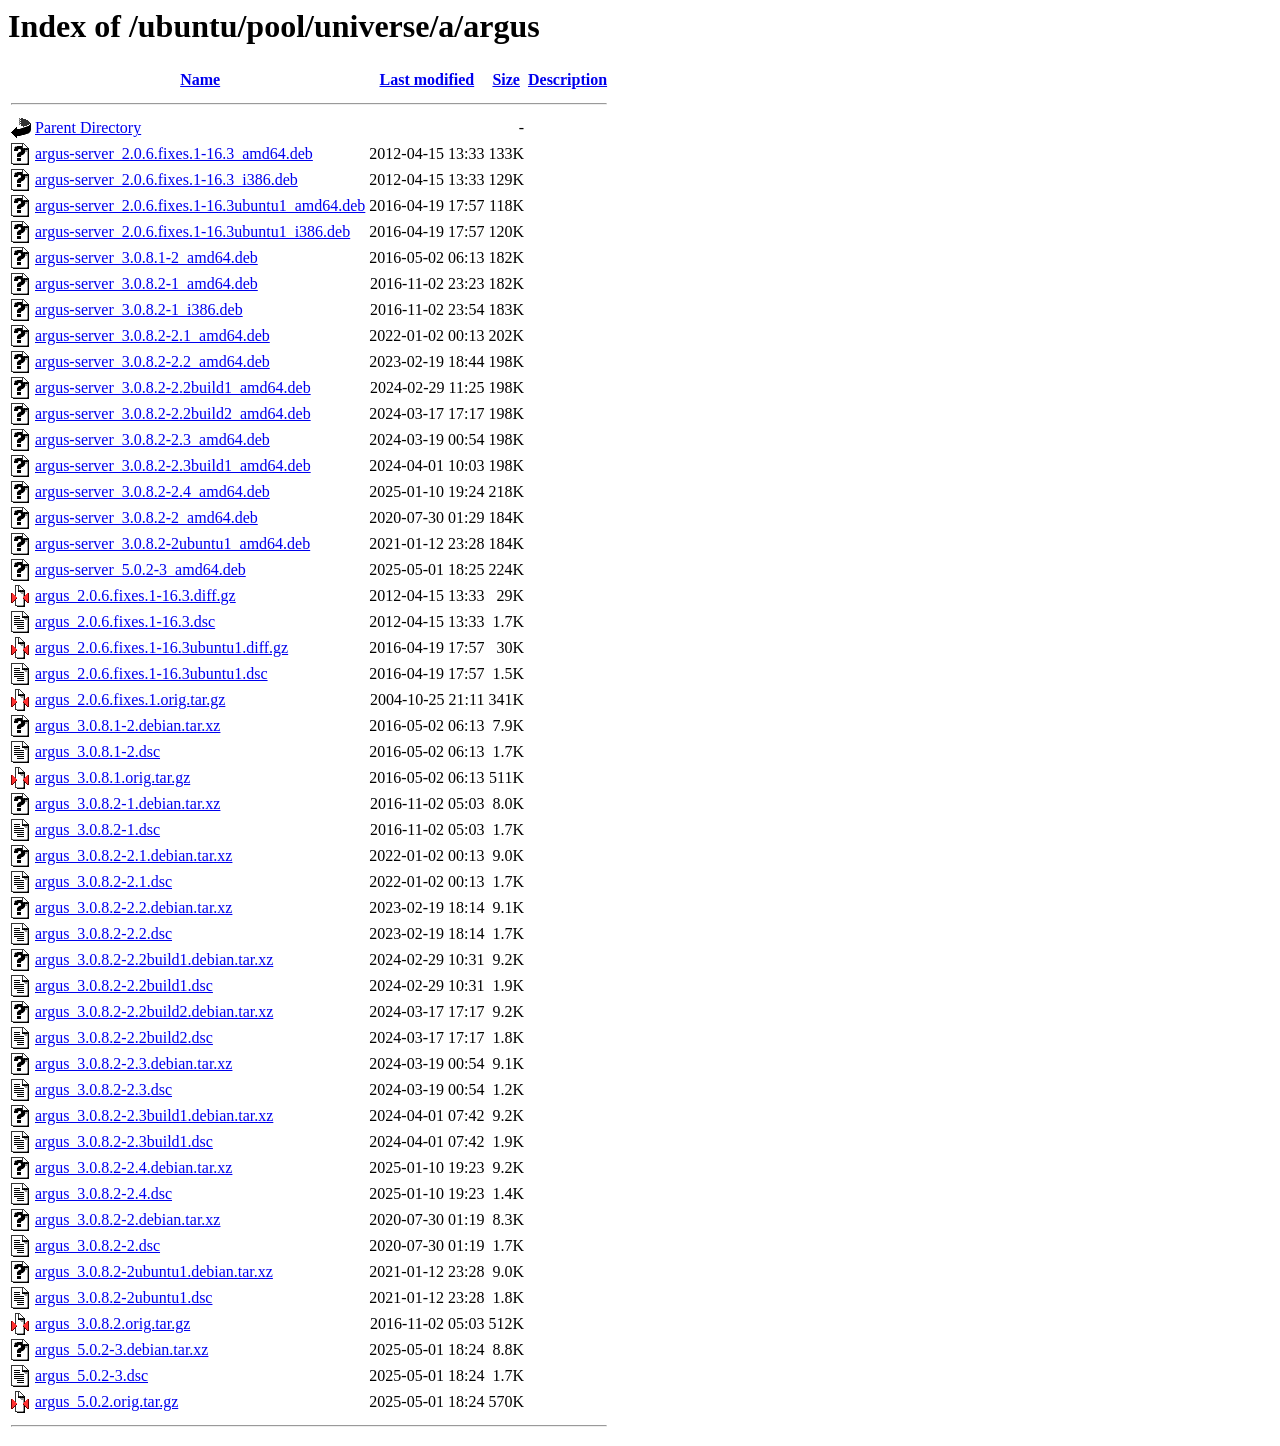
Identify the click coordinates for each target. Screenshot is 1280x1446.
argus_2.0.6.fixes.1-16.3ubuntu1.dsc (151, 673)
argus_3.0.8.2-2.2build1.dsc (124, 985)
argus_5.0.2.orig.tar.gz (106, 1401)
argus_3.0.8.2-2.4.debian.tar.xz (133, 1167)
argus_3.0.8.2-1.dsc (97, 829)
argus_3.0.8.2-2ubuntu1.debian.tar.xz (154, 1271)
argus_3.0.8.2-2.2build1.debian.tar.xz (154, 959)
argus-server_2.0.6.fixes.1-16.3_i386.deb (166, 179)
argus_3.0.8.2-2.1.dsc (103, 881)
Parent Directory (88, 127)
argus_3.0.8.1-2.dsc (97, 751)
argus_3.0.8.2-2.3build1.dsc (124, 1141)
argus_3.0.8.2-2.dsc (97, 1245)
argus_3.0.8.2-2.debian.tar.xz (127, 1219)
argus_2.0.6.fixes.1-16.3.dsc (125, 621)
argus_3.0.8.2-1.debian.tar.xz (127, 803)
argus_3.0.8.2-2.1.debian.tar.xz (133, 855)
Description (567, 79)
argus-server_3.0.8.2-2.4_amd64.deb (152, 491)
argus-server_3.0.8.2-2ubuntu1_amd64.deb (172, 543)
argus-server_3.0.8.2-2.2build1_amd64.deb (173, 387)
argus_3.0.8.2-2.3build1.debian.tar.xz (154, 1115)
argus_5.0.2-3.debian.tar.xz (121, 1349)
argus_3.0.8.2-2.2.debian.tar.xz (133, 907)
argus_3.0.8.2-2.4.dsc (103, 1193)
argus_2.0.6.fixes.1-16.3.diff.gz (135, 595)
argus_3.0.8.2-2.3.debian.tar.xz (133, 1063)
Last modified (427, 79)
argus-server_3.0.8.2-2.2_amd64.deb (152, 361)
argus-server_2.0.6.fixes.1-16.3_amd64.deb (174, 153)
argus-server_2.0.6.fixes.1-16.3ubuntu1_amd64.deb (200, 205)
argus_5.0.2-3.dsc (91, 1375)
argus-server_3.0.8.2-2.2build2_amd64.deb (173, 413)
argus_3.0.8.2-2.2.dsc (103, 933)
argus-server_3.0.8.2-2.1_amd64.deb (152, 335)
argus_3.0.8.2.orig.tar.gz (112, 1323)
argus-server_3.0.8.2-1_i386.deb (139, 309)
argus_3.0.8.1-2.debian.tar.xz (127, 725)
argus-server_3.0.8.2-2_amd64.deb (146, 517)
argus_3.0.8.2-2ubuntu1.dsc (123, 1297)
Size (506, 79)
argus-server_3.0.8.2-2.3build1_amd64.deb (173, 465)
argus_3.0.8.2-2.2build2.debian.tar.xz (154, 1011)
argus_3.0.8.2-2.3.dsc (103, 1089)
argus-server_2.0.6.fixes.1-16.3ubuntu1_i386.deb (192, 231)
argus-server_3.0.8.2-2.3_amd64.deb (152, 439)
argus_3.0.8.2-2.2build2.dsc (124, 1037)
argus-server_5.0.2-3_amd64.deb (140, 569)
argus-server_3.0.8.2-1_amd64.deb (146, 283)
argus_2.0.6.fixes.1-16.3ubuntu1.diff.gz (161, 647)
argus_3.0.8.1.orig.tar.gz (112, 777)
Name (200, 79)
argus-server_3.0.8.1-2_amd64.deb (146, 257)
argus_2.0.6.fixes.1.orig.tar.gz (130, 699)
